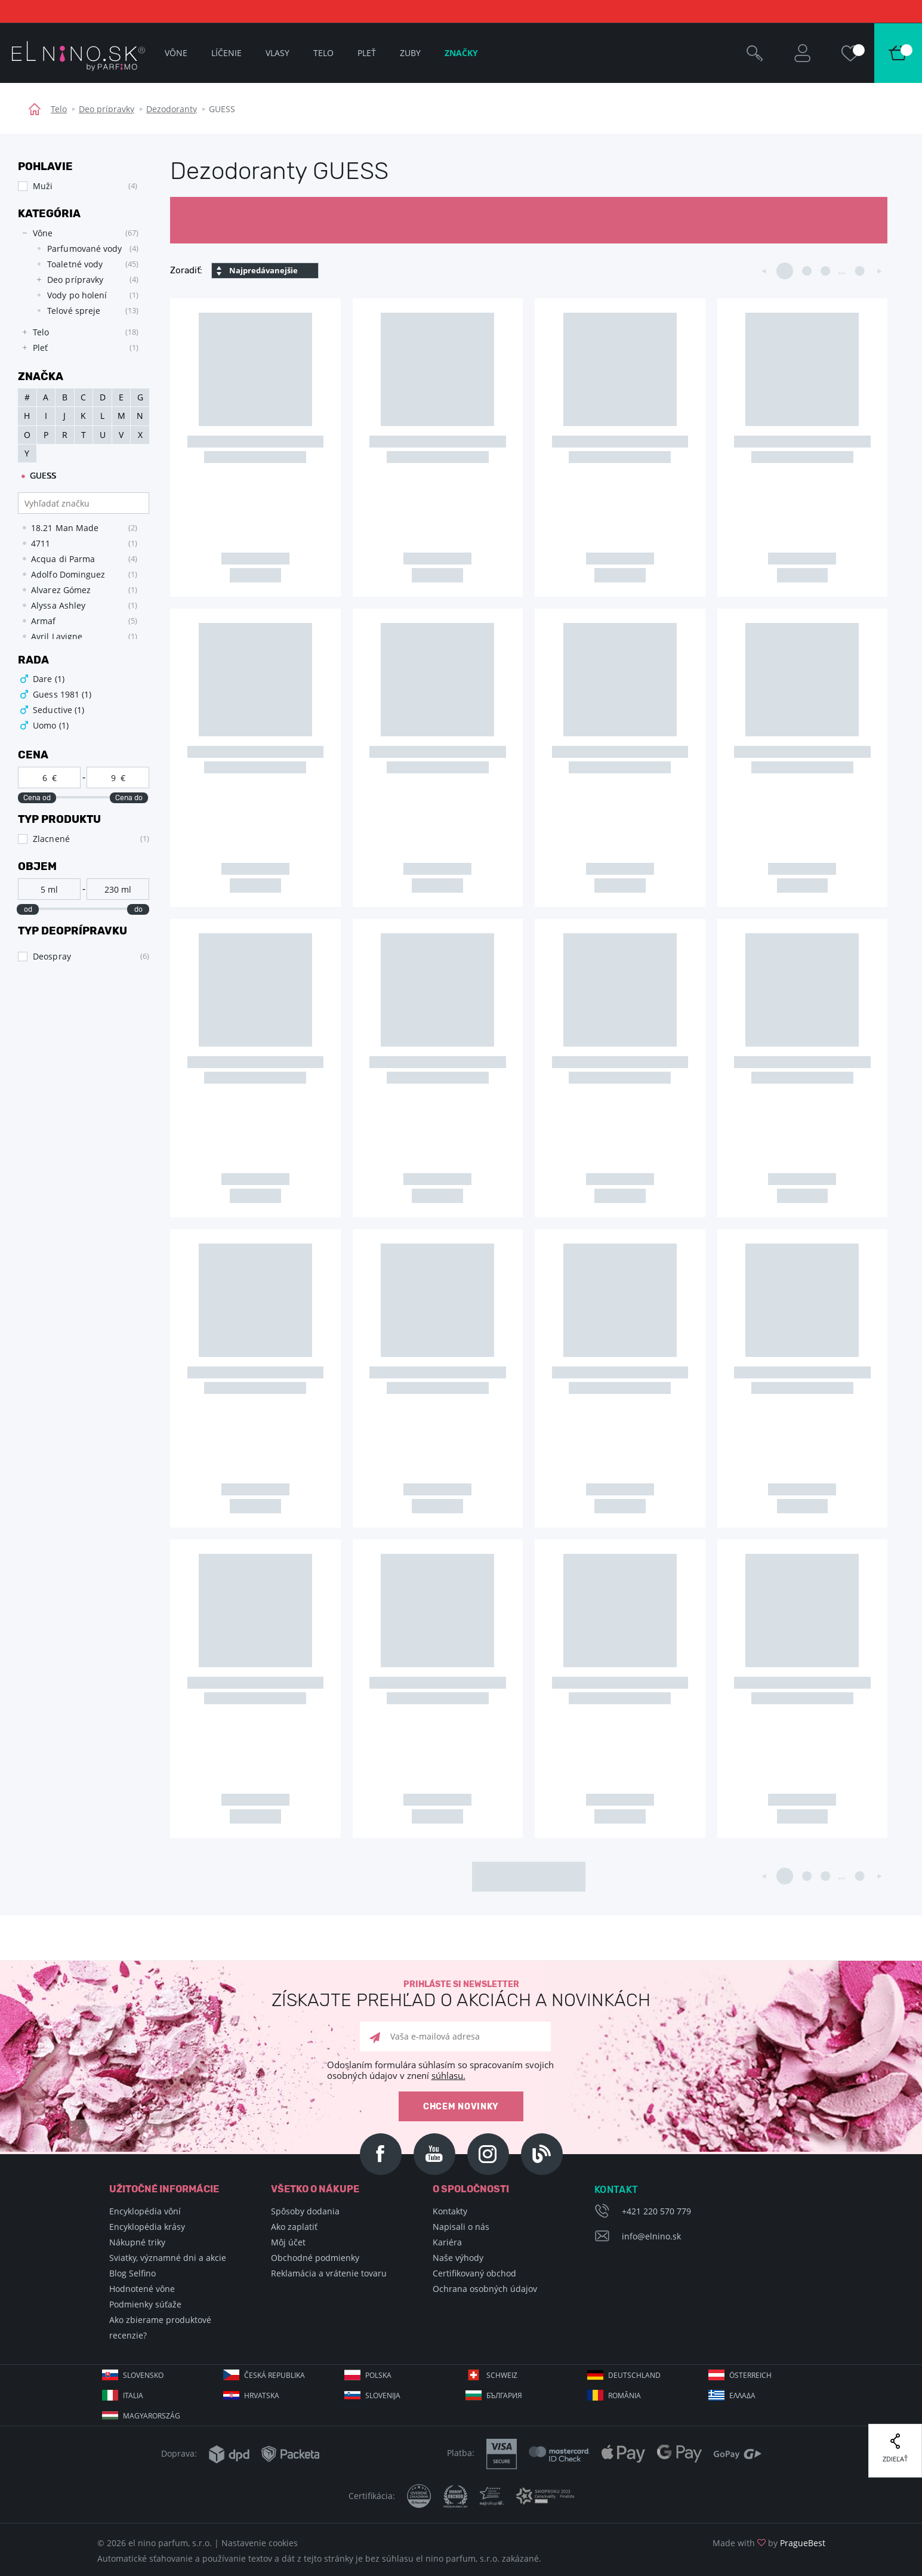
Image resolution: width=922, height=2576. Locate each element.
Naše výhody (458, 2257)
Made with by (769, 2543)
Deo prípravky (106, 109)
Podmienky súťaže (145, 2304)
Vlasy (277, 52)
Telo (59, 109)
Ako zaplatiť (294, 2226)
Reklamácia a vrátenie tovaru (329, 2273)
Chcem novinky (461, 2107)
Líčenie (226, 52)
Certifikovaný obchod (474, 2273)
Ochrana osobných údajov (485, 2288)
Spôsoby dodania (305, 2211)
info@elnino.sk (651, 2236)
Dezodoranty (171, 109)
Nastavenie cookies (259, 2543)
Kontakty (450, 2211)
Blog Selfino (132, 2273)
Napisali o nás (461, 2226)
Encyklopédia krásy (147, 2226)
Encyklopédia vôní (145, 2211)
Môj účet (288, 2242)
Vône (176, 52)
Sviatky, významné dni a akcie (167, 2257)
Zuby (410, 52)
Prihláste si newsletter (461, 1994)
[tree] (77, 291)
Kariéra (447, 2242)
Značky (461, 52)
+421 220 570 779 (656, 2211)
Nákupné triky (137, 2242)
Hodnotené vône (142, 2288)
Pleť (366, 52)
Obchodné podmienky (315, 2257)
